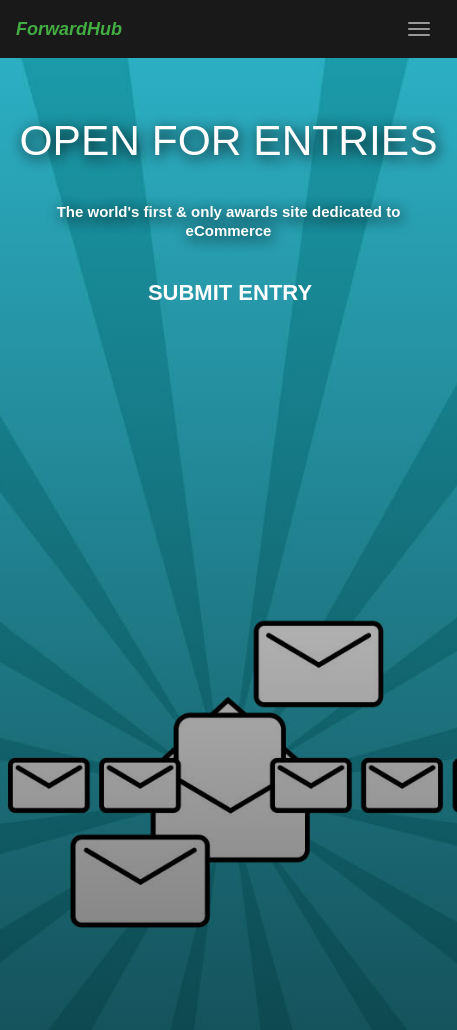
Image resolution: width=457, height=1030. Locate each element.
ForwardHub (69, 29)
